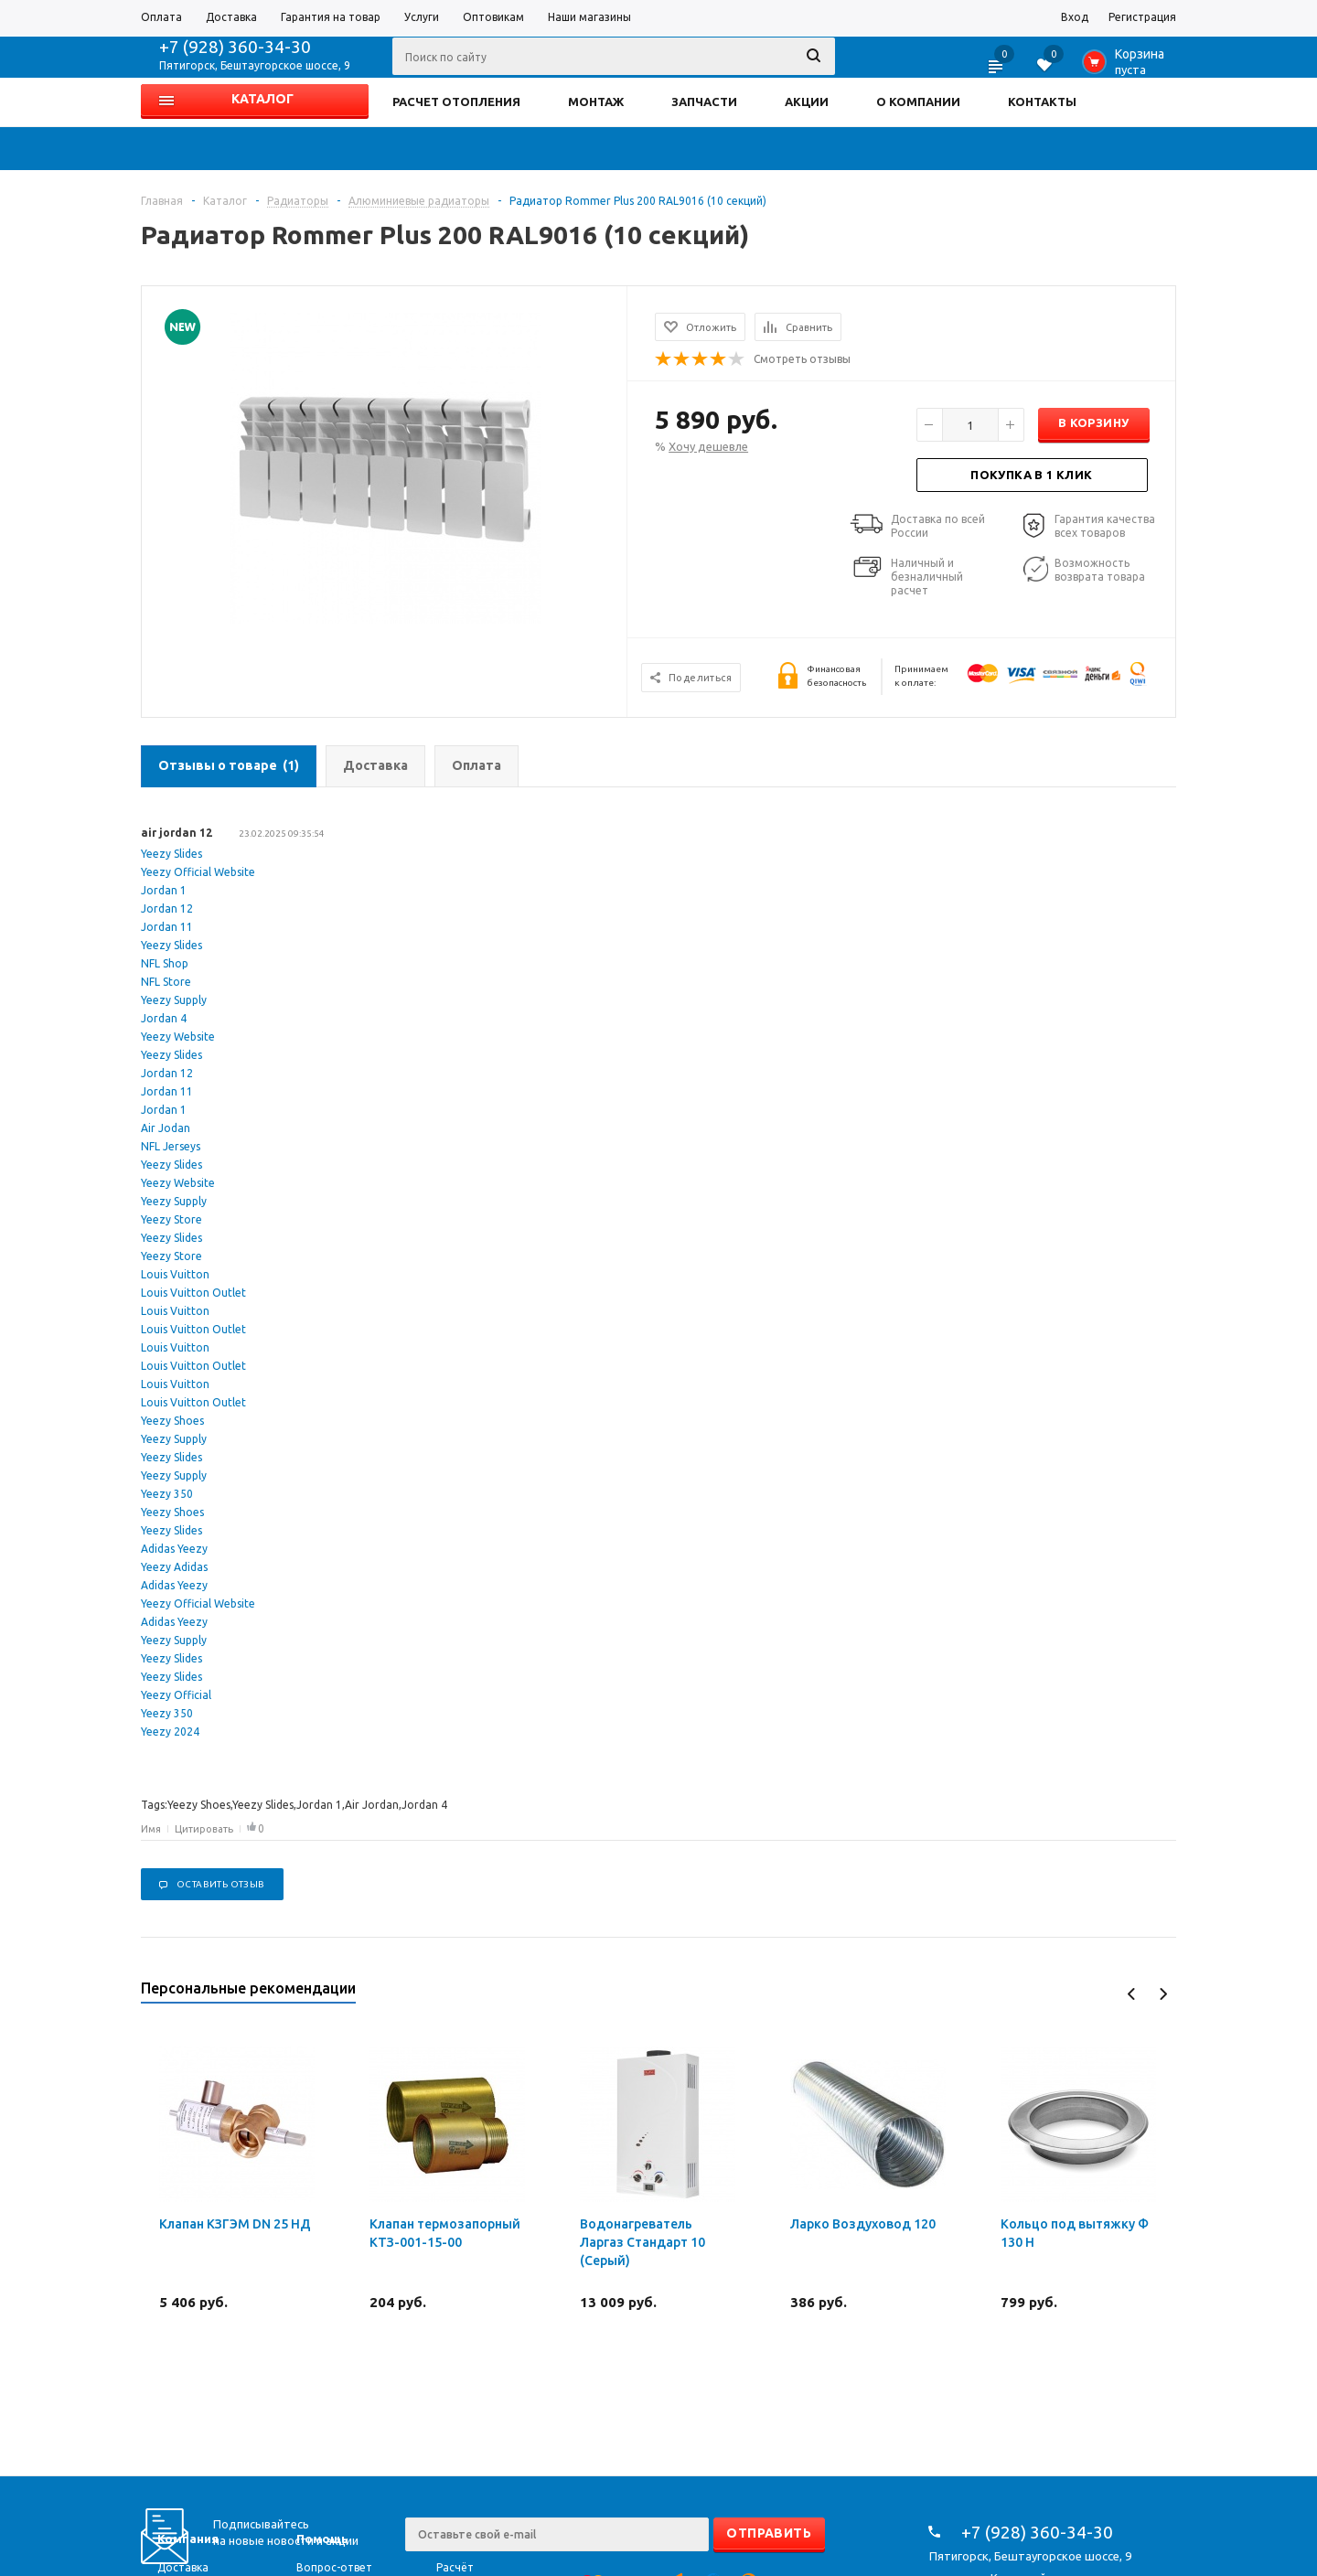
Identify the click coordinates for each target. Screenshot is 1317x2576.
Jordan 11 (167, 927)
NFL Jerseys (170, 1146)
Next (1163, 1994)
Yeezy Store (171, 1219)
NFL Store (166, 982)
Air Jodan (165, 1128)
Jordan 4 (164, 1018)
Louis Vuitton (175, 1274)
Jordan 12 (167, 908)
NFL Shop (164, 963)
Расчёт (455, 2567)
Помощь (322, 2538)
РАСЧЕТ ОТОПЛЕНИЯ (456, 101)
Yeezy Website (178, 1036)
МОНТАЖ (596, 101)
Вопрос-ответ (334, 2567)
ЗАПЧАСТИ (704, 101)
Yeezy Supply (174, 1000)
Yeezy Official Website (198, 872)
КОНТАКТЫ (1042, 101)
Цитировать (204, 1828)
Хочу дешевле (708, 446)
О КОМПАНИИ (918, 101)
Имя (151, 1828)
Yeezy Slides (171, 854)
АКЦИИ (807, 101)
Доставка (183, 2567)
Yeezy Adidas (174, 1567)
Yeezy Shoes (172, 1421)
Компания (188, 2538)
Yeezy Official (176, 1695)
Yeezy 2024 (170, 1731)
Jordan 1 (164, 890)
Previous (1132, 1994)
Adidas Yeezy (174, 1549)
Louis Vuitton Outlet (193, 1293)
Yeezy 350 (167, 1494)
